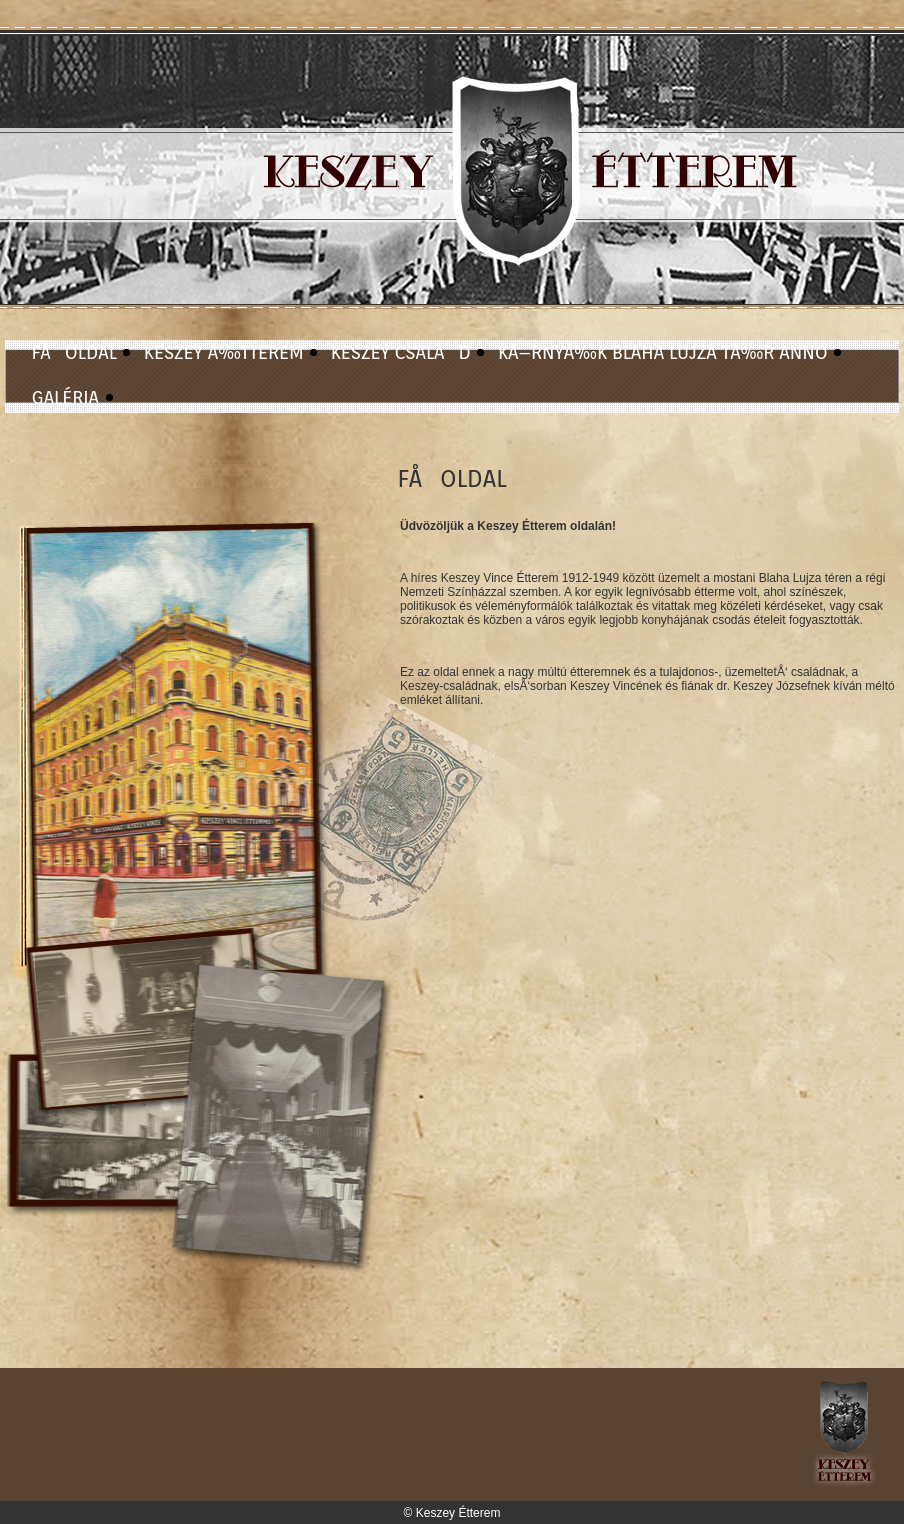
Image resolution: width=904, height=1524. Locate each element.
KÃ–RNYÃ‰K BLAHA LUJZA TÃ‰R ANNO (663, 352)
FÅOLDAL (74, 352)
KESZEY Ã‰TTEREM (224, 352)
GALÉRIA (66, 397)
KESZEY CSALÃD (401, 352)
